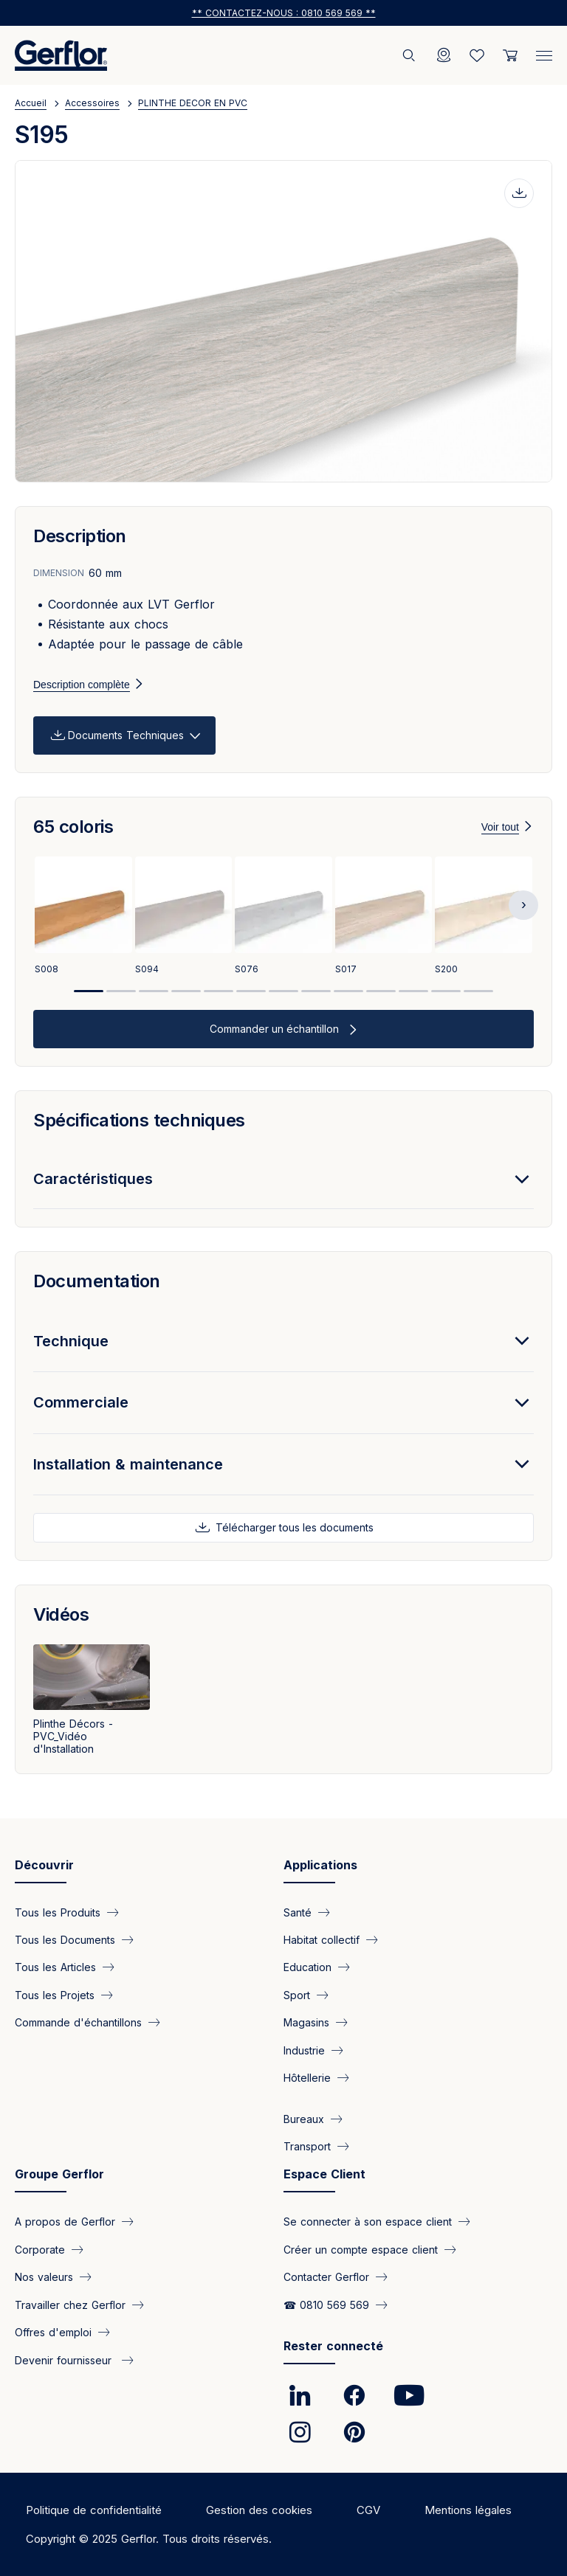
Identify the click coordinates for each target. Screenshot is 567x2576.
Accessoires (92, 102)
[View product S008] (83, 917)
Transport (307, 2146)
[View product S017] (384, 917)
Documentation (96, 1281)
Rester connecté (333, 2345)
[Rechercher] (410, 55)
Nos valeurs (44, 2277)
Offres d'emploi (53, 2332)
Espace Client (324, 2174)
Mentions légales (468, 2510)
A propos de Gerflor (65, 2221)
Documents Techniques (126, 735)
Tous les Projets (54, 1994)
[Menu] (544, 52)
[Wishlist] (477, 55)
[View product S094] (184, 917)
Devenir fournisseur (65, 2359)
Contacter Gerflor (326, 2277)
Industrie (304, 2049)
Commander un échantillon (276, 1028)
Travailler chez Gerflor (70, 2304)
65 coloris (73, 826)
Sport (297, 1994)
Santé (298, 1911)
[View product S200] (483, 917)
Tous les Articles (55, 1967)
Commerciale (80, 1402)
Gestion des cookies (259, 2510)
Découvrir (44, 1864)
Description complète (81, 684)
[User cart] (510, 55)
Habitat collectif (322, 1939)
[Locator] (444, 55)
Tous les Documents (65, 1939)
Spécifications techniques (139, 1120)
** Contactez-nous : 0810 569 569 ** (284, 12)
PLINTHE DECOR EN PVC (192, 102)
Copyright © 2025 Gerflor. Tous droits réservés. (149, 2539)
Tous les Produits (57, 1911)
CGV (368, 2510)
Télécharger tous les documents (293, 1527)
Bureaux (304, 2118)
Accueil (31, 102)
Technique (71, 1341)
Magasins (306, 2022)
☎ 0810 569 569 (326, 2304)
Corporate (40, 2249)
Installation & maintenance (128, 1464)
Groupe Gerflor (59, 2174)
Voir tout (500, 827)
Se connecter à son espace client (368, 2221)
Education (307, 1967)
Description (79, 536)
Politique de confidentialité (94, 2510)
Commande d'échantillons (78, 2022)
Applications (320, 1864)
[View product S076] (283, 917)
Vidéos (61, 1614)
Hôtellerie (307, 2077)
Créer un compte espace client (361, 2249)
